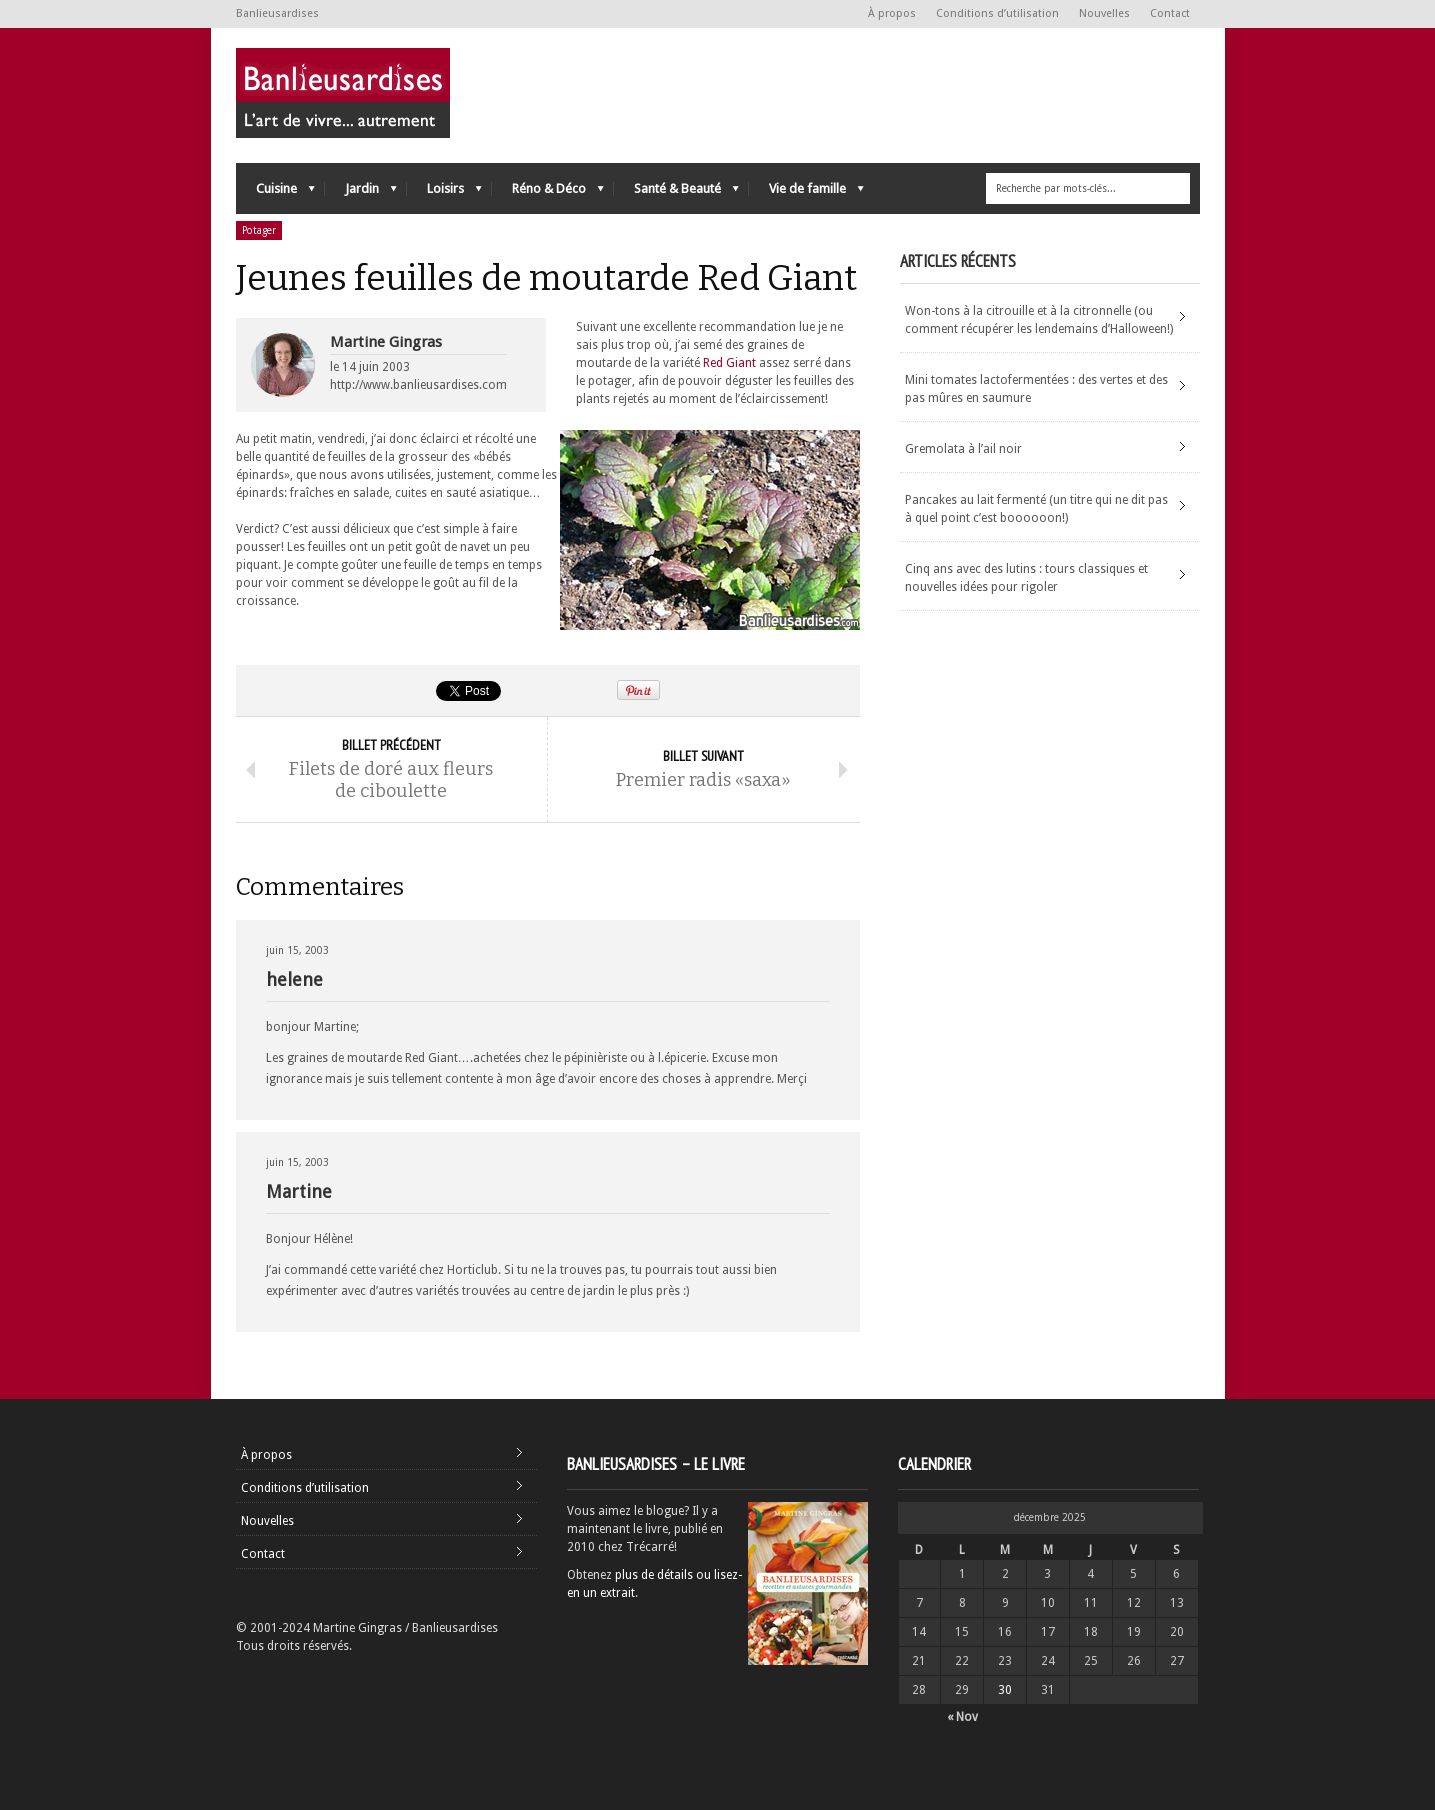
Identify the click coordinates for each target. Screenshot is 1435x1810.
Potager (259, 230)
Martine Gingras (386, 342)
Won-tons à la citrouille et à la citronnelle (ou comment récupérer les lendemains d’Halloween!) (1039, 320)
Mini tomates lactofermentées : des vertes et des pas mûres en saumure (1036, 389)
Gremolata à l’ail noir (963, 449)
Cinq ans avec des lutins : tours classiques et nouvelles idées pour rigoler (1026, 578)
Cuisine (275, 193)
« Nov (962, 1717)
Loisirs (444, 193)
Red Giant (729, 363)
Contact (1170, 13)
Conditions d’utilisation (997, 13)
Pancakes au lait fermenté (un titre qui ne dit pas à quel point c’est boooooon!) (1036, 509)
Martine (299, 1191)
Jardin (361, 193)
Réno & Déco (548, 193)
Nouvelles (1104, 13)
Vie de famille (806, 193)
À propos (892, 13)
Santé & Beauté (676, 193)
